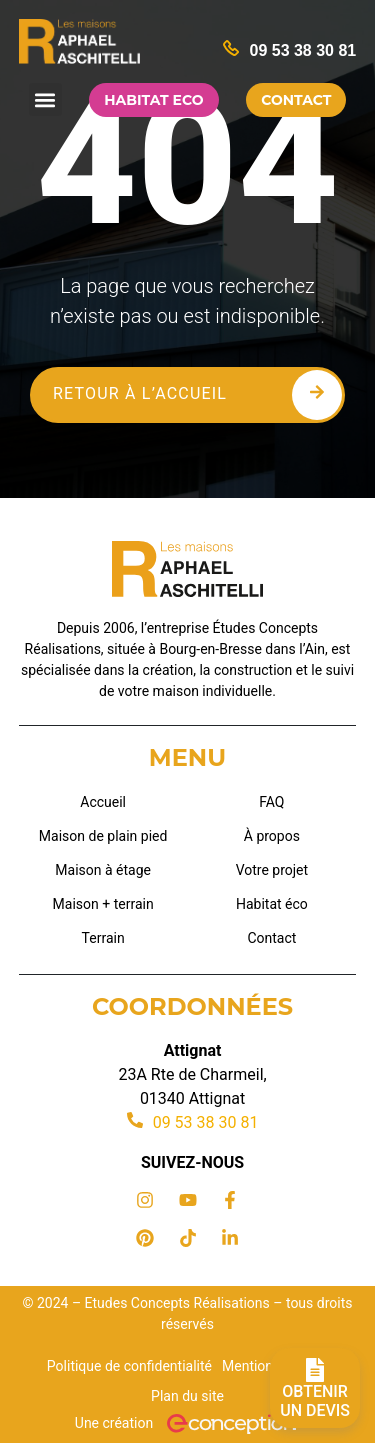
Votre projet (272, 870)
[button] (45, 99)
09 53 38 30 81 (302, 50)
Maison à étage (103, 870)
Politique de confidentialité (129, 1366)
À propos (272, 836)
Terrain (103, 938)
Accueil (103, 802)
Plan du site (187, 1396)
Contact (271, 938)
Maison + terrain (103, 904)
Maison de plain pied (103, 836)
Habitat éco (272, 904)
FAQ (271, 802)
